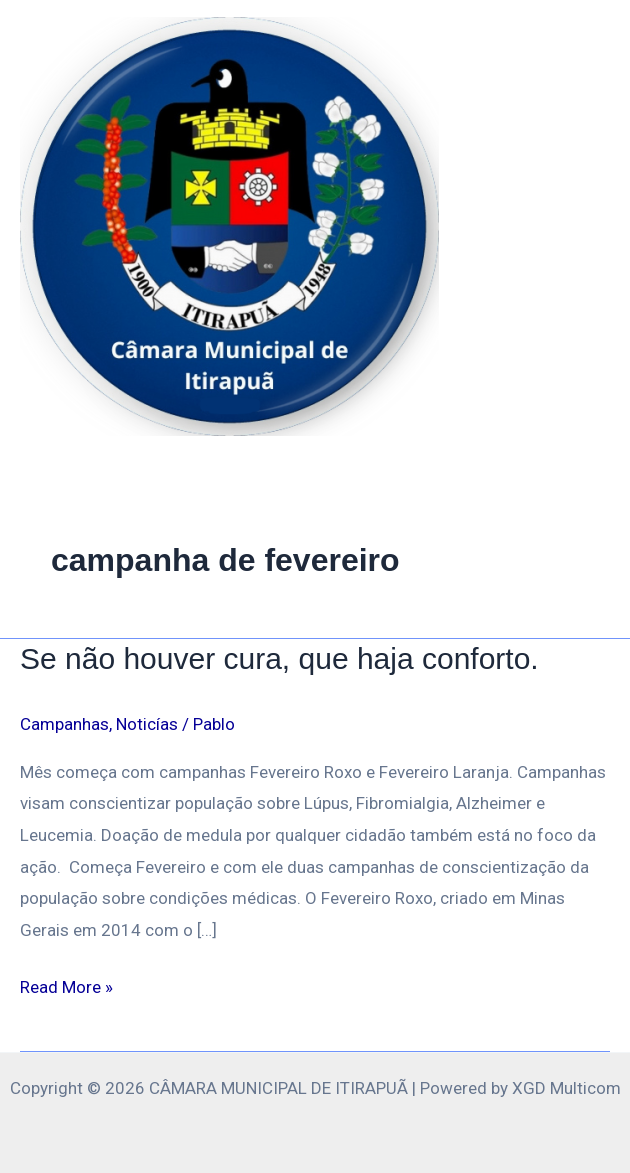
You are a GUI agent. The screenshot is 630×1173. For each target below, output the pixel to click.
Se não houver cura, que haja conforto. (279, 658)
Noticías (147, 724)
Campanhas (64, 724)
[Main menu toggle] (588, 227)
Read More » (66, 984)
